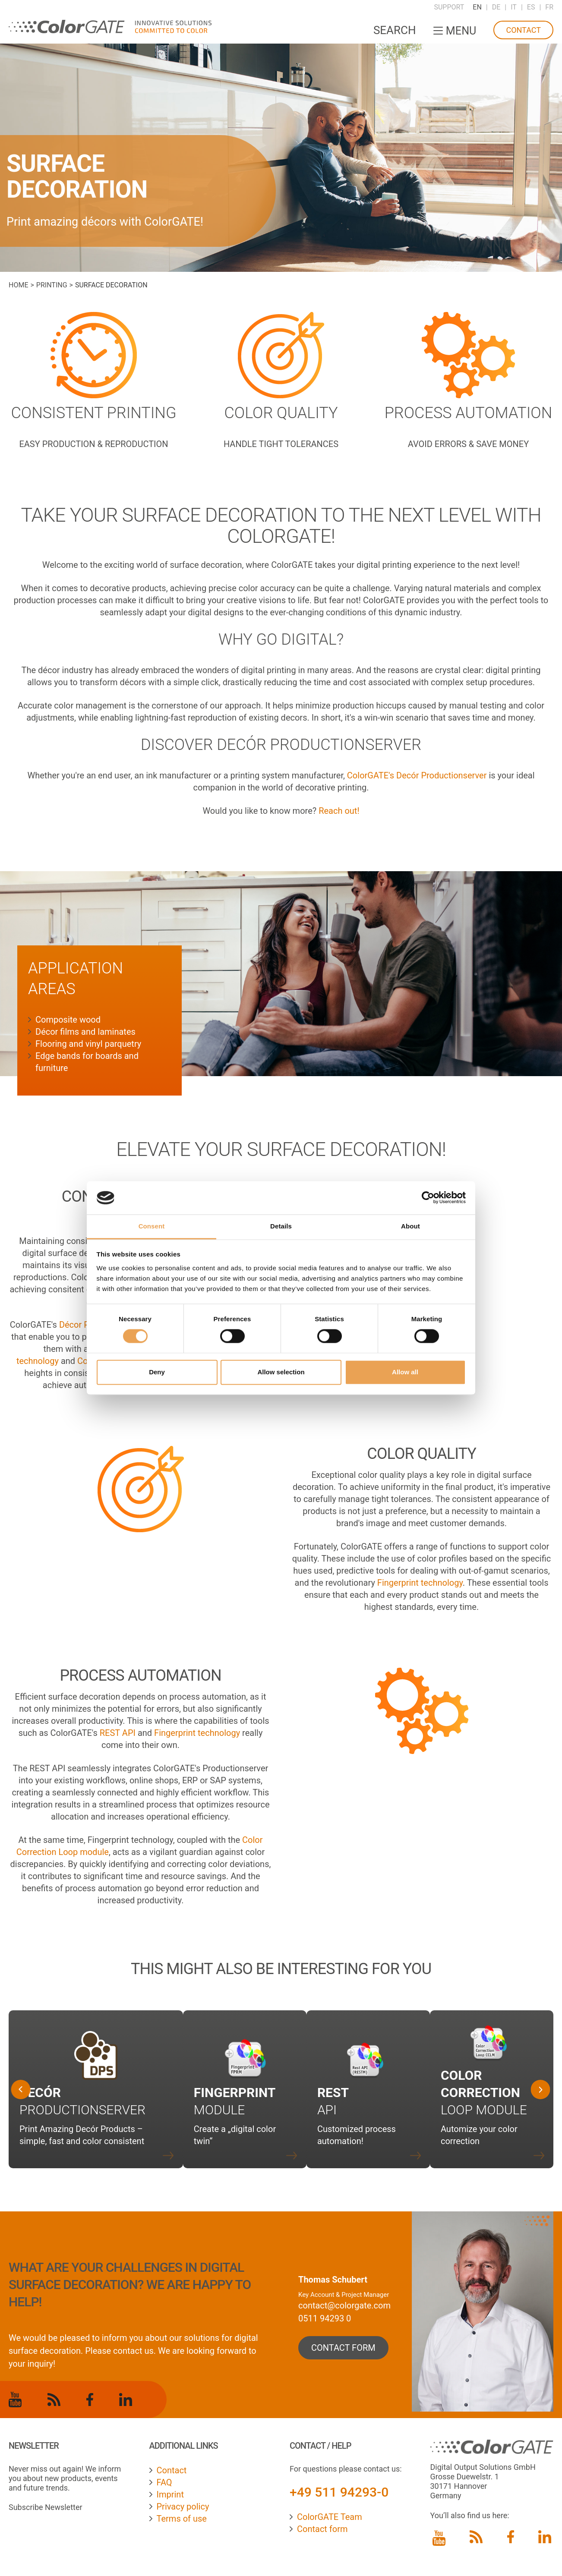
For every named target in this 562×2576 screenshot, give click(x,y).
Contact (523, 30)
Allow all (405, 1372)
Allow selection (280, 1372)
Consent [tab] (152, 1226)
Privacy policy (183, 2506)
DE (496, 7)
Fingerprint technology (420, 1583)
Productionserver (82, 2109)
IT (514, 7)
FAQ (164, 2482)
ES (531, 7)
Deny (157, 1372)
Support (449, 7)
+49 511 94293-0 (339, 2492)
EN (477, 7)
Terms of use (182, 2518)
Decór (40, 2092)
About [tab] (410, 1226)
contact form (343, 2348)
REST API (118, 1733)
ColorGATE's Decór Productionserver (416, 775)
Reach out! (339, 811)
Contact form (322, 2529)
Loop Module (484, 2092)
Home (18, 285)
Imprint (170, 2494)
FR (549, 7)
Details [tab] (281, 1226)
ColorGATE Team (329, 2517)
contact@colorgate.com (344, 2305)
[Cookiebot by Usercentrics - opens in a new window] (428, 1197)
